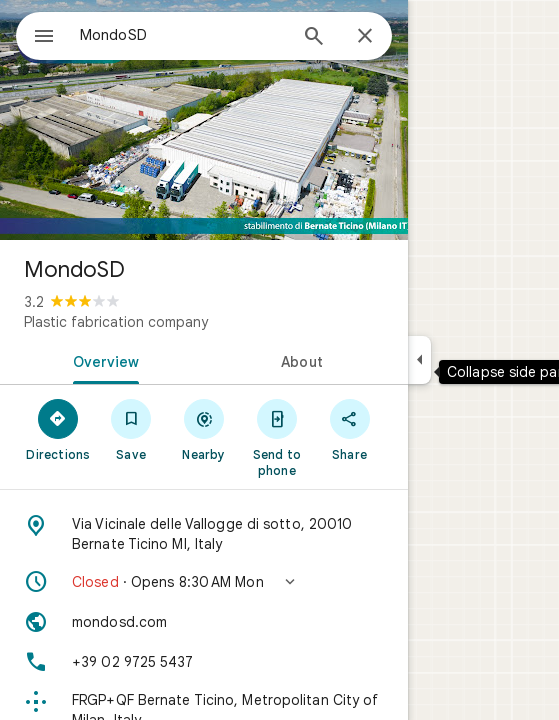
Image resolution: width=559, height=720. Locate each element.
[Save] (131, 429)
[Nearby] (204, 429)
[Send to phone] (276, 437)
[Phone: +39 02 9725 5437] (204, 662)
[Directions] (58, 429)
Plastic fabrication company (116, 322)
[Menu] (44, 38)
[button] (204, 582)
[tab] (102, 360)
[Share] (349, 429)
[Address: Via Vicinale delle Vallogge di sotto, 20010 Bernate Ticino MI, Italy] (204, 534)
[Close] (365, 37)
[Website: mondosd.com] (204, 622)
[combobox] (183, 35)
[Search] (314, 38)
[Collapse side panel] (419, 360)
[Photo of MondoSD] (204, 120)
